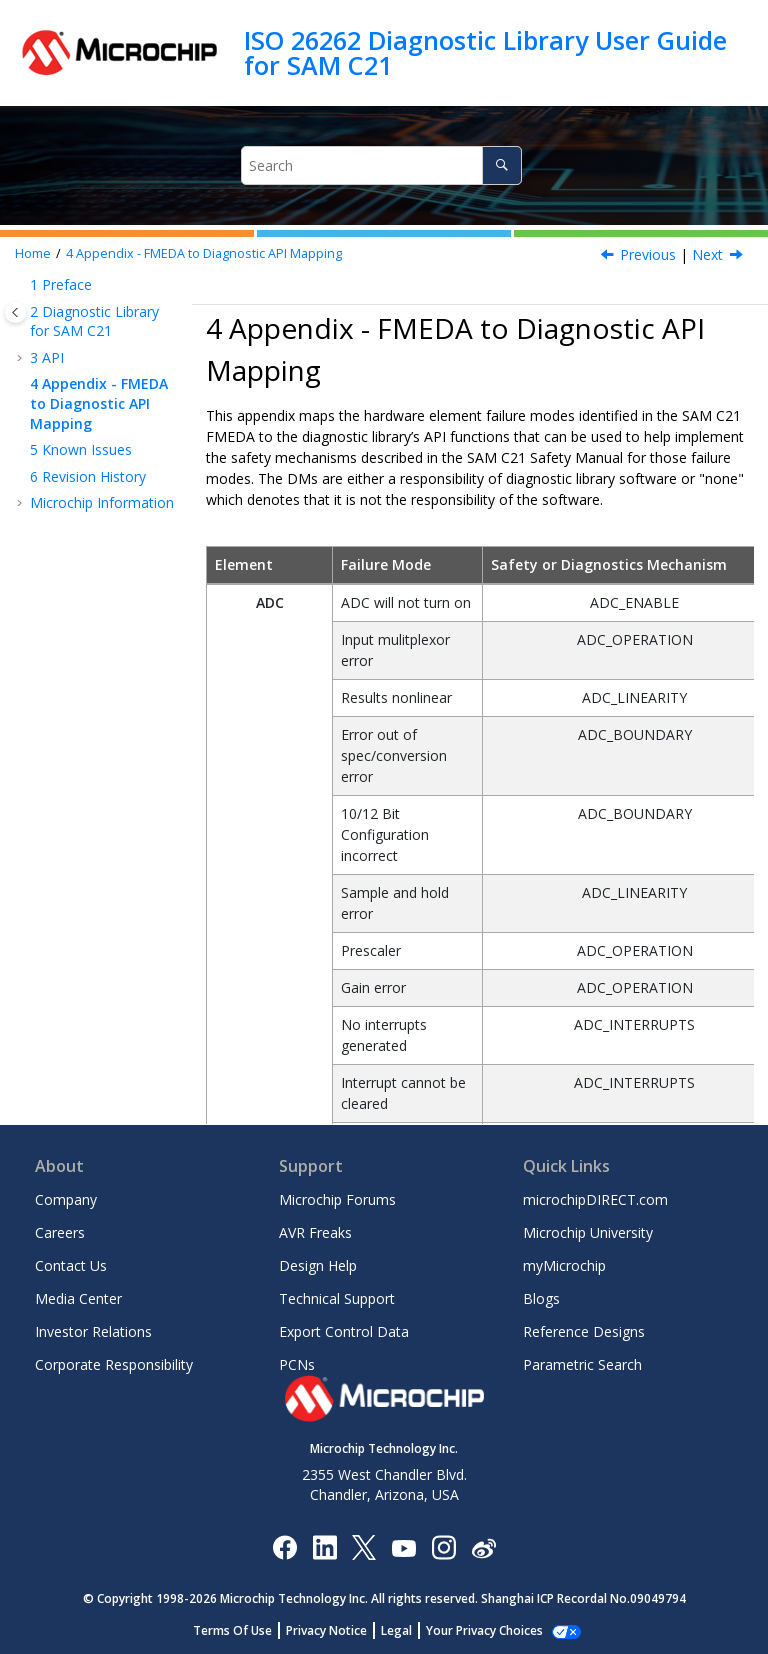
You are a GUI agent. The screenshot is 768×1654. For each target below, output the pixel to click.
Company (66, 1199)
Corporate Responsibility (114, 1364)
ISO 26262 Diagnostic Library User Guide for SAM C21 (485, 52)
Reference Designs (584, 1331)
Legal (407, 1630)
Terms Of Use (243, 1630)
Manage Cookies (484, 1630)
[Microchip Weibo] (483, 1546)
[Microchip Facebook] (284, 1546)
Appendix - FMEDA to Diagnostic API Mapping (204, 253)
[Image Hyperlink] (403, 1546)
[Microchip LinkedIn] (324, 1546)
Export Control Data (344, 1331)
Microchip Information (102, 502)
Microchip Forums (337, 1199)
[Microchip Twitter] (364, 1546)
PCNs (297, 1364)
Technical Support (337, 1298)
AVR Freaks (315, 1232)
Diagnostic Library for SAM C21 (94, 321)
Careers (60, 1232)
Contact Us (71, 1265)
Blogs (541, 1298)
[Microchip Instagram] (443, 1546)
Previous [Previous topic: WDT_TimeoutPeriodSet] (648, 254)
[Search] (501, 165)
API (47, 357)
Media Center (78, 1298)
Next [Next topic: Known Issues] (707, 254)
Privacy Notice (337, 1630)
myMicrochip (564, 1265)
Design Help (318, 1265)
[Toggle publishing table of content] (15, 312)
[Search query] (381, 165)
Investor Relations (93, 1331)
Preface (61, 284)
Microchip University (588, 1232)
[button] (22, 285)
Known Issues (81, 449)
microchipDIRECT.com (595, 1199)
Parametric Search (582, 1364)
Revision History (88, 476)
